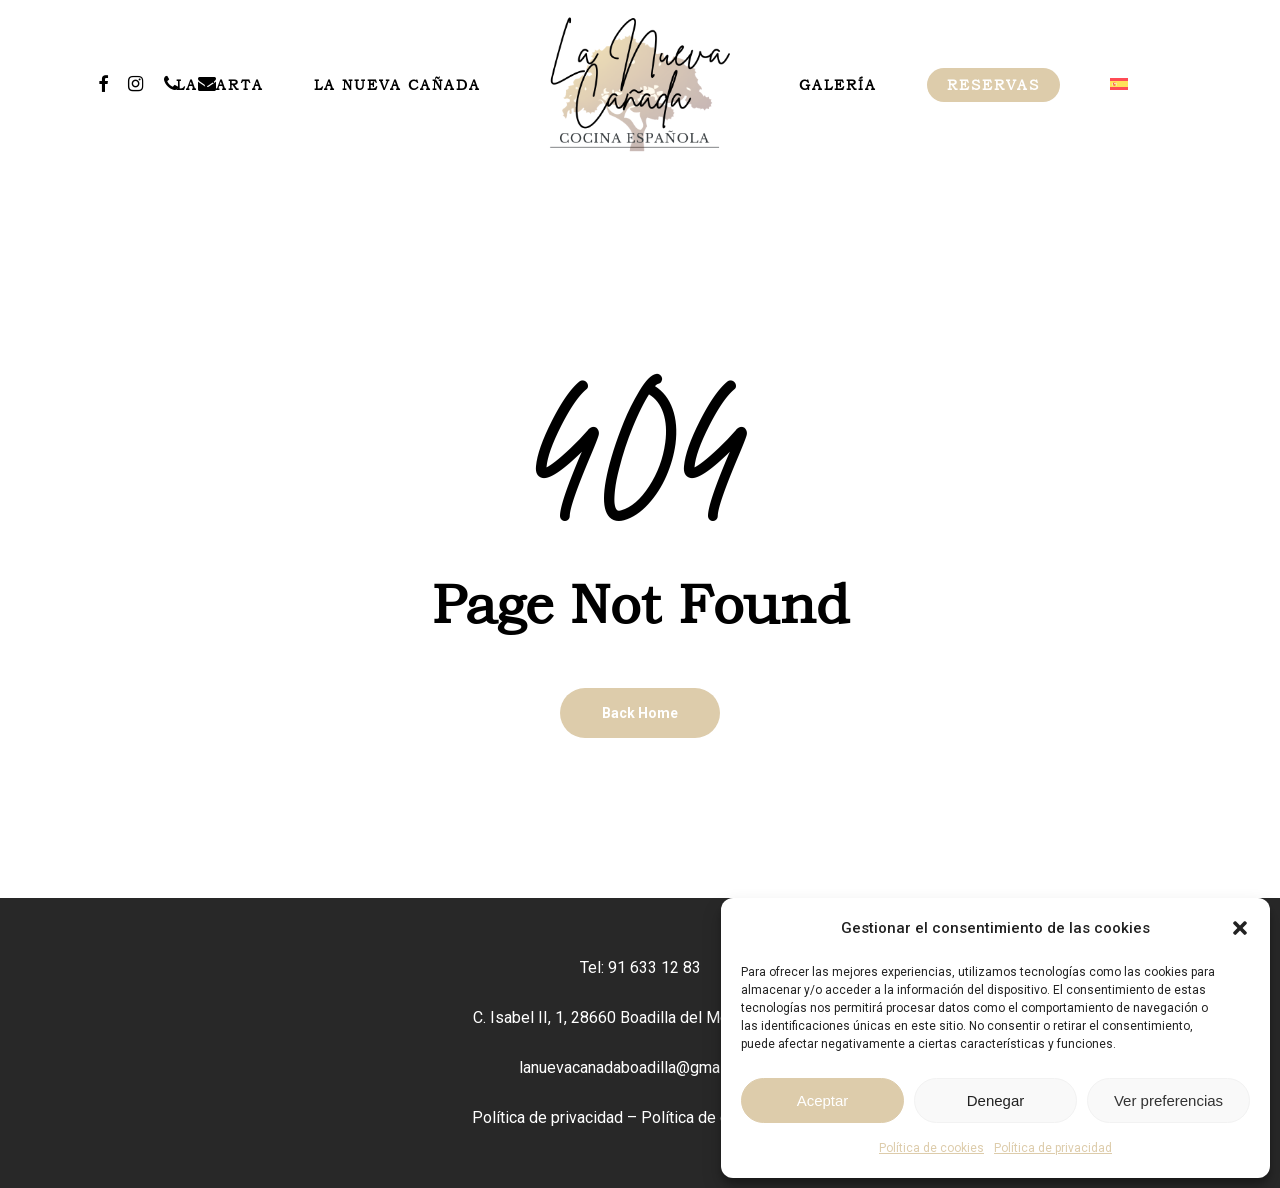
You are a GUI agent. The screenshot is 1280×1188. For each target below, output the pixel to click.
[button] (1240, 928)
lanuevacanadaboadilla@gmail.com (640, 1067)
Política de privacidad (1053, 1148)
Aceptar (823, 1100)
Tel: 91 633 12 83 (640, 967)
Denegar (996, 1100)
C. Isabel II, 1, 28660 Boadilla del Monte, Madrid (640, 1017)
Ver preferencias (1168, 1100)
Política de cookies (931, 1148)
